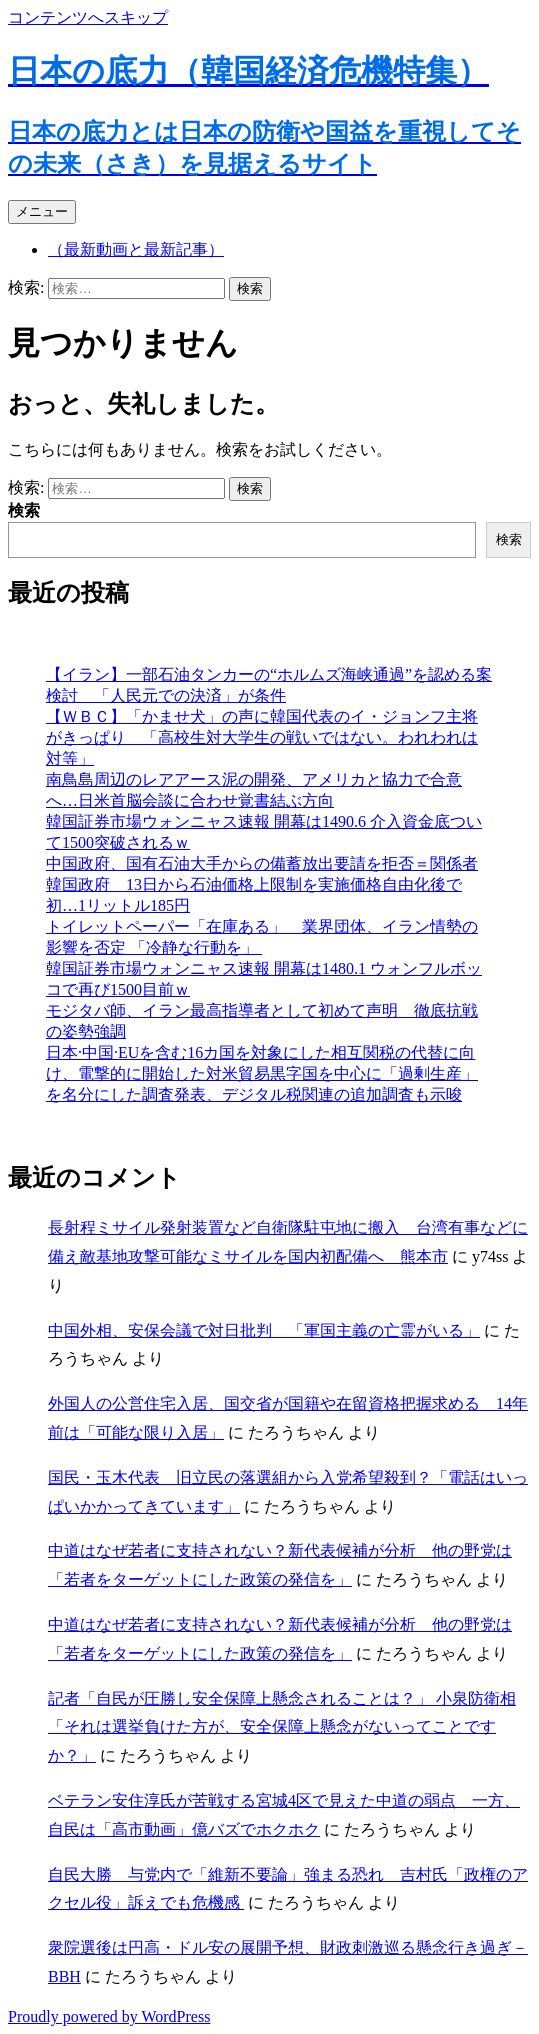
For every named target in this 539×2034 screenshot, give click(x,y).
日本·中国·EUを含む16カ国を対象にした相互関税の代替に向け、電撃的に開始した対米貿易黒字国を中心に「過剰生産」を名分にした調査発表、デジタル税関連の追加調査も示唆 (262, 1073)
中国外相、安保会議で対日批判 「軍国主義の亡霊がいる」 (264, 1330)
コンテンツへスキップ (88, 17)
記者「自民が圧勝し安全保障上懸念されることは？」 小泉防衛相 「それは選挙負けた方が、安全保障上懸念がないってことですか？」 (282, 1727)
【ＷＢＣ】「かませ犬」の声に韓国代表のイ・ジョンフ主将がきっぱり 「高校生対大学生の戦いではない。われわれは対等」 (262, 737)
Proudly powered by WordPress (109, 2016)
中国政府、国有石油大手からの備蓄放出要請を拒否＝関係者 (262, 863)
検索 (24, 510)
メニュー (42, 211)
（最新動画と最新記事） (136, 249)
